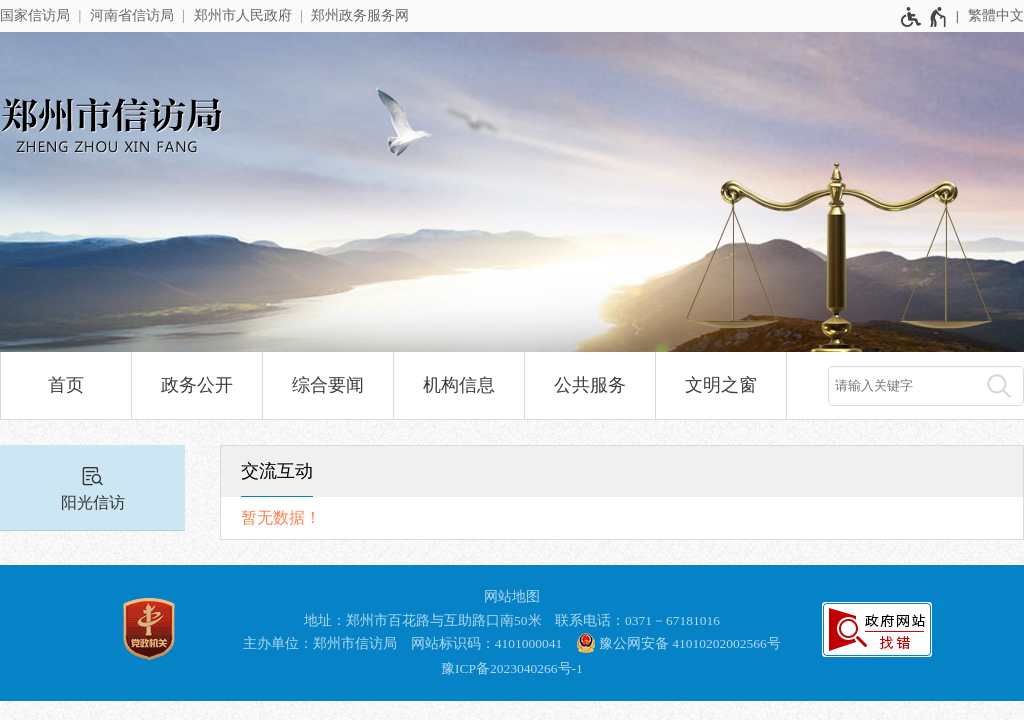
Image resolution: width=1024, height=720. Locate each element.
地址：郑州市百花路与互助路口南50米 (423, 620)
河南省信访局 (132, 15)
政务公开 (197, 385)
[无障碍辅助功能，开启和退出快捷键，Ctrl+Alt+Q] (924, 17)
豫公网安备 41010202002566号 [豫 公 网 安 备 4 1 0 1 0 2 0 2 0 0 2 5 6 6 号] (678, 643)
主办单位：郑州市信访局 (320, 643)
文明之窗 (721, 385)
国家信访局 (35, 15)
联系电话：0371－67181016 (637, 620)
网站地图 (512, 596)
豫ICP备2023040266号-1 (512, 668)
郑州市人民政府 (243, 15)
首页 (66, 385)
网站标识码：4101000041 (487, 643)
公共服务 (590, 385)
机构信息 (459, 385)
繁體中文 (996, 15)
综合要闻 (328, 385)
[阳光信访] (92, 488)
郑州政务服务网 (360, 15)
